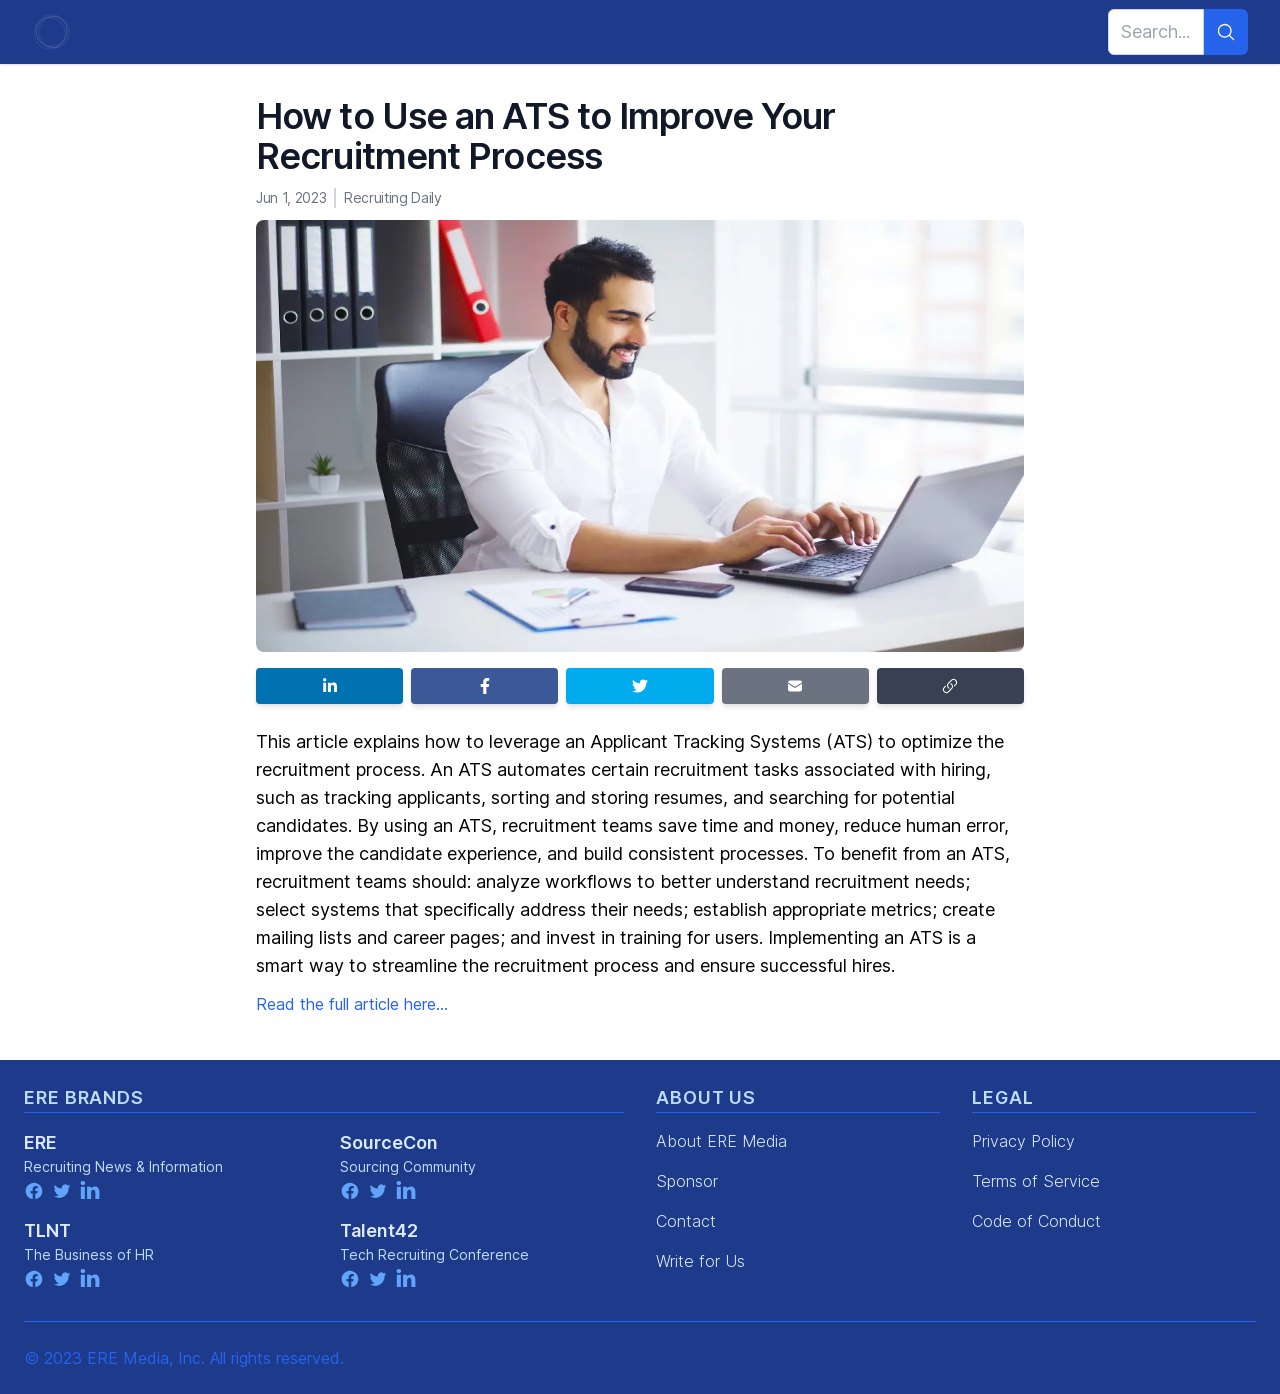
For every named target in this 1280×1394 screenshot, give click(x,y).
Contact (686, 1221)
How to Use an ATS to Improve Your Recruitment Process (545, 136)
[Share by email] (795, 686)
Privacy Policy (1023, 1141)
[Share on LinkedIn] (329, 686)
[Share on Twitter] (639, 686)
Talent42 (379, 1230)
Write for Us (700, 1261)
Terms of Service (1036, 1181)
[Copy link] (950, 686)
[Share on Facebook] (484, 686)
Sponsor (687, 1181)
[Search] (1226, 32)
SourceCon (389, 1142)
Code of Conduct (1036, 1221)
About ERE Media (721, 1141)
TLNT (47, 1230)
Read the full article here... (352, 1004)
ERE (40, 1142)
